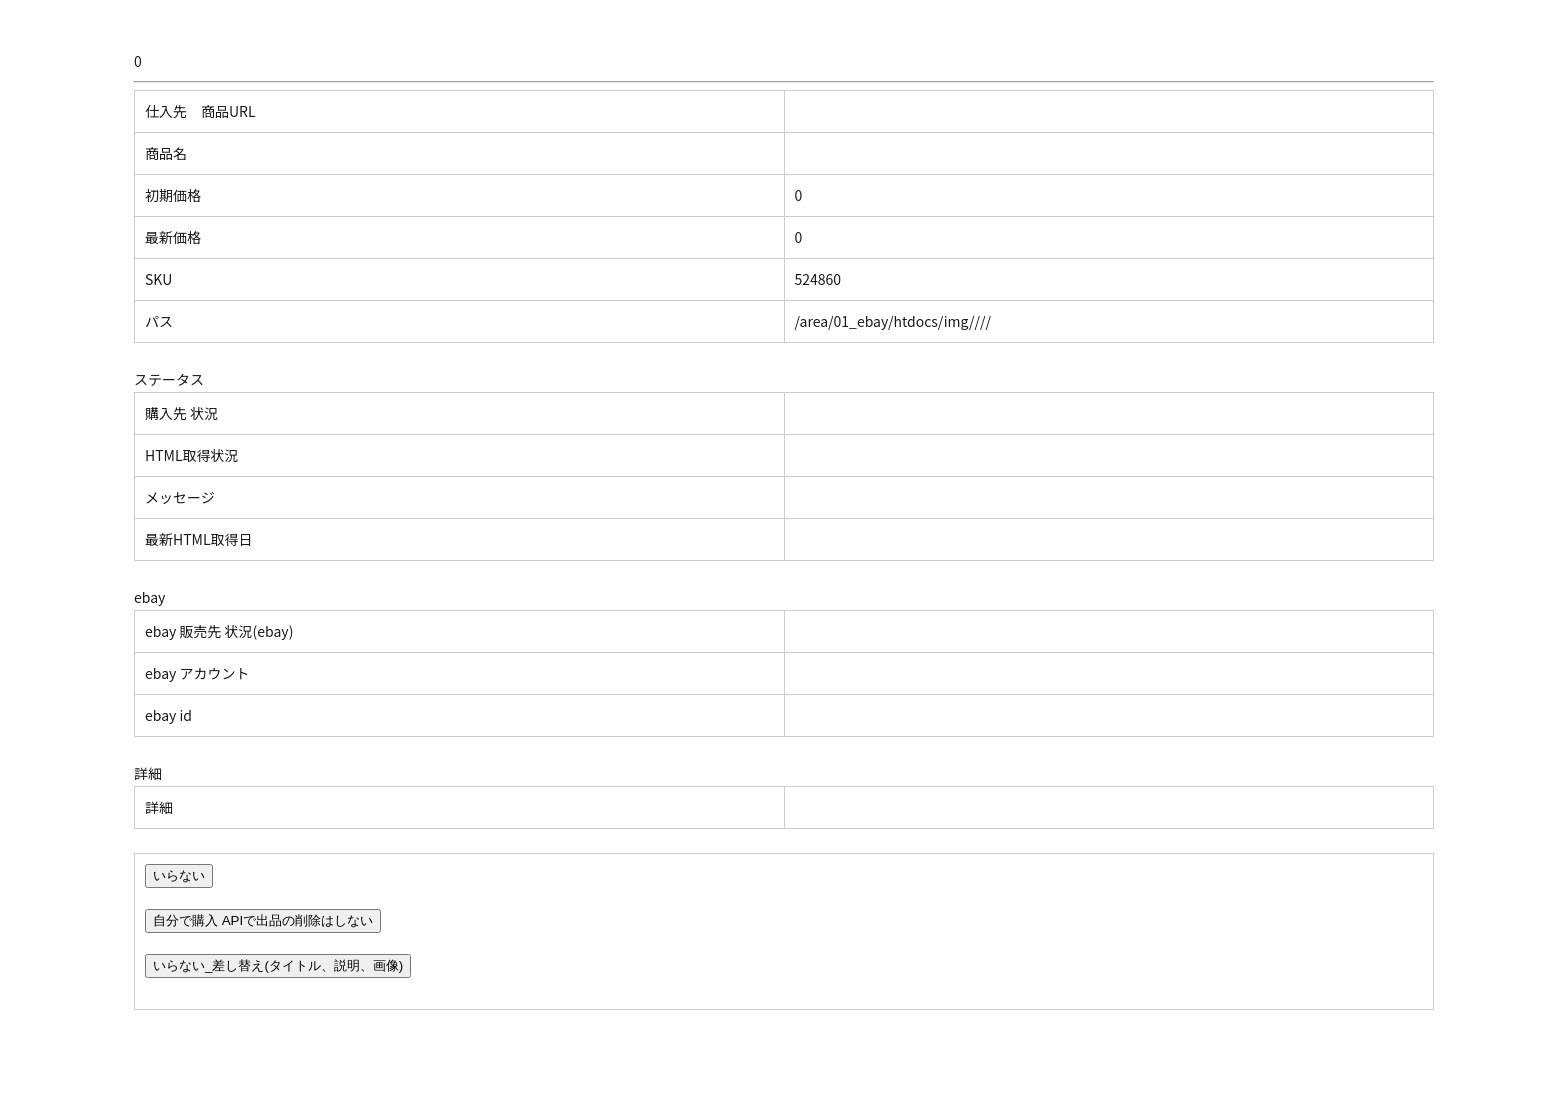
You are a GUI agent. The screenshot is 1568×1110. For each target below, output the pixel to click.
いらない (179, 875)
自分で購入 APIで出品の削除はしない (263, 920)
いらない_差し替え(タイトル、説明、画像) (278, 965)
